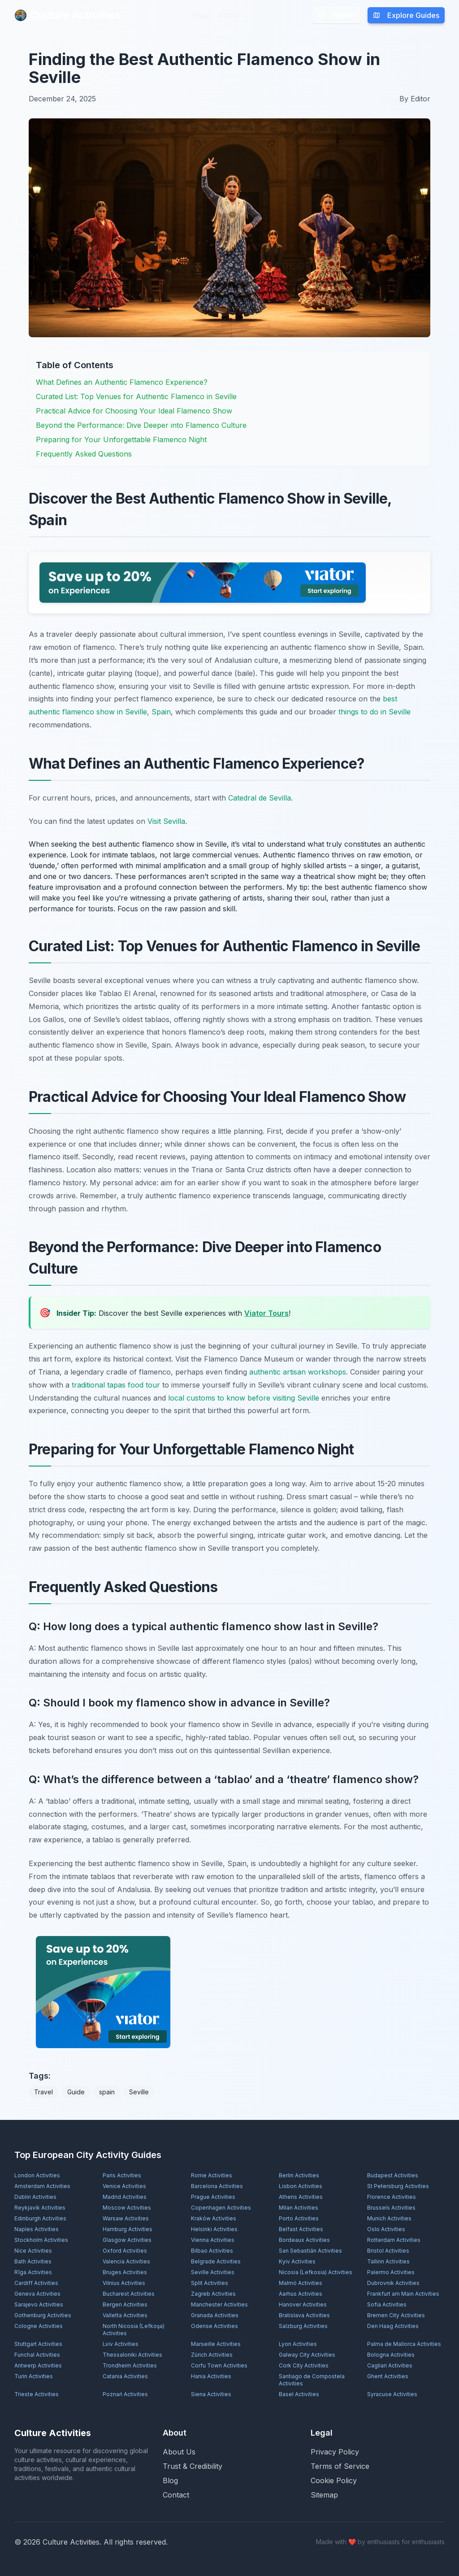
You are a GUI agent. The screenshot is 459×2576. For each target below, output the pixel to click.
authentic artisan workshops (297, 1371)
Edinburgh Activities (40, 2218)
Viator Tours (266, 1313)
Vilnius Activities (124, 2283)
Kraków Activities (213, 2218)
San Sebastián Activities (310, 2250)
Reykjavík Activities (39, 2207)
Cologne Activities (38, 2326)
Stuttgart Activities (38, 2344)
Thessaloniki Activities (132, 2354)
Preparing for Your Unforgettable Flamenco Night (121, 439)
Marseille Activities (216, 2344)
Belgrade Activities (216, 2261)
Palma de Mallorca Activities (404, 2344)
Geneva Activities (37, 2293)
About (229, 15)
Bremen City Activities (396, 2315)
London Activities (37, 2175)
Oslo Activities (386, 2229)
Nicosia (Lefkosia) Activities (315, 2272)
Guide (76, 2092)
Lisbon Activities (300, 2186)
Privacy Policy (335, 2451)
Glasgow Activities (127, 2240)
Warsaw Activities (126, 2218)
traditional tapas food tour (116, 1384)
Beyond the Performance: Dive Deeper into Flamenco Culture (141, 425)
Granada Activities (214, 2315)
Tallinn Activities (388, 2261)
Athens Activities (301, 2196)
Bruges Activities (125, 2272)
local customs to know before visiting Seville (243, 1397)
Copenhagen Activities (221, 2207)
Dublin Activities (35, 2196)
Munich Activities (389, 2218)
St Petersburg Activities (398, 2186)
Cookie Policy (334, 2480)
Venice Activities (124, 2186)
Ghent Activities (387, 2376)
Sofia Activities (387, 2304)
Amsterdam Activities (42, 2186)
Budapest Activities (392, 2175)
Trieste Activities (36, 2394)
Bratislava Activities (304, 2315)
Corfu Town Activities (219, 2365)
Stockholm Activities (41, 2240)
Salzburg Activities (303, 2326)
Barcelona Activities (217, 2186)
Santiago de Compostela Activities (312, 2380)
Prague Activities (213, 2196)
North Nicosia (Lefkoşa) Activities (134, 2330)
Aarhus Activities (300, 2293)
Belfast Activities (301, 2229)
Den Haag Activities (393, 2326)
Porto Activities (299, 2218)
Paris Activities (122, 2175)
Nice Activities (33, 2250)
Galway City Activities (307, 2354)
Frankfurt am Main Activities (403, 2293)
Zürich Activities (212, 2354)
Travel (43, 2092)
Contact (176, 2494)
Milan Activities (298, 2207)
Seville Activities (212, 2272)
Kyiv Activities (297, 2261)
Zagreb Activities (213, 2293)
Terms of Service (340, 2466)
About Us (179, 2451)
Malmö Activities (300, 2283)
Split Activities (209, 2283)
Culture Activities (67, 15)
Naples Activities (36, 2229)
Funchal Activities (37, 2354)
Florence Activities (391, 2196)
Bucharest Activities (129, 2293)
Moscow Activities (127, 2207)
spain (107, 2092)
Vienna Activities (212, 2240)
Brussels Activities (391, 2207)
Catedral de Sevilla (259, 797)
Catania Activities (125, 2376)
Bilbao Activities (212, 2250)
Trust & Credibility (192, 2466)
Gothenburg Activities (42, 2315)
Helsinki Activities (214, 2229)
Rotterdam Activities (393, 2240)
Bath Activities (33, 2261)
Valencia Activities (126, 2261)
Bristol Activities (388, 2250)
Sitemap (324, 2494)
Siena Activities (211, 2394)
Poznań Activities (125, 2394)
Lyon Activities (298, 2344)
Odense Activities (214, 2326)
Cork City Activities (304, 2365)
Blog (200, 15)
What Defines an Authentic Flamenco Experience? (122, 382)
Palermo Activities (391, 2272)
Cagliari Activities (389, 2365)
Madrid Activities (125, 2196)
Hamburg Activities (127, 2229)
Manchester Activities (219, 2304)
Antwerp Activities (38, 2365)
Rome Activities (211, 2175)
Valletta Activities (125, 2315)
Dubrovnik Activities (393, 2283)
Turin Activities (33, 2376)
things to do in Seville (374, 711)
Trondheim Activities (130, 2365)
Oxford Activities (125, 2250)
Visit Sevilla (166, 821)
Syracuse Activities (392, 2394)
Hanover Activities (303, 2304)
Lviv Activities (121, 2344)
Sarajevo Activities (38, 2304)
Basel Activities (299, 2394)
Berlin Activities (299, 2175)
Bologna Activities (391, 2354)
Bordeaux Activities (304, 2240)
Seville (139, 2092)
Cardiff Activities (36, 2283)
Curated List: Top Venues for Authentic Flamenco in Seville (136, 396)
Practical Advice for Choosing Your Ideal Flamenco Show (134, 410)
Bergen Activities (125, 2304)
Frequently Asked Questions (84, 453)
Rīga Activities (33, 2272)
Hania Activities (211, 2376)
